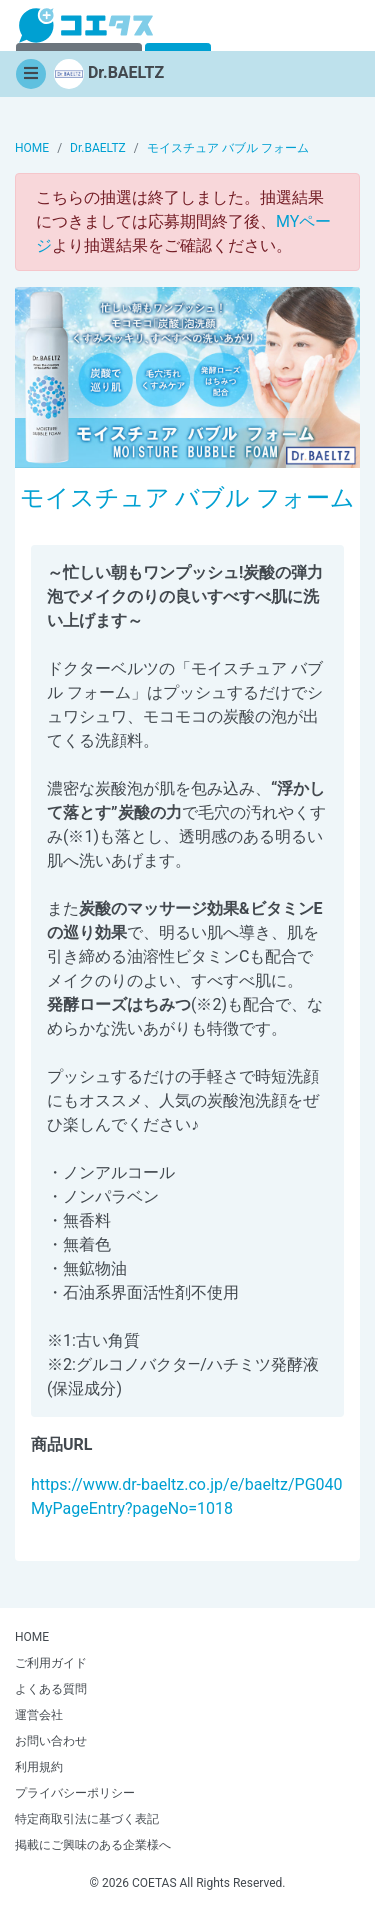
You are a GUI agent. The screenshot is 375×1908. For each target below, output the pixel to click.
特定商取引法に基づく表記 (87, 1819)
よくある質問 (51, 1689)
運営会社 (39, 1715)
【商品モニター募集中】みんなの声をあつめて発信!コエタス (86, 25)
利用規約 (39, 1767)
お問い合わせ (51, 1741)
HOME (32, 1637)
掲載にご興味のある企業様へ (93, 1845)
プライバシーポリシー (75, 1793)
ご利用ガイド (51, 1663)
